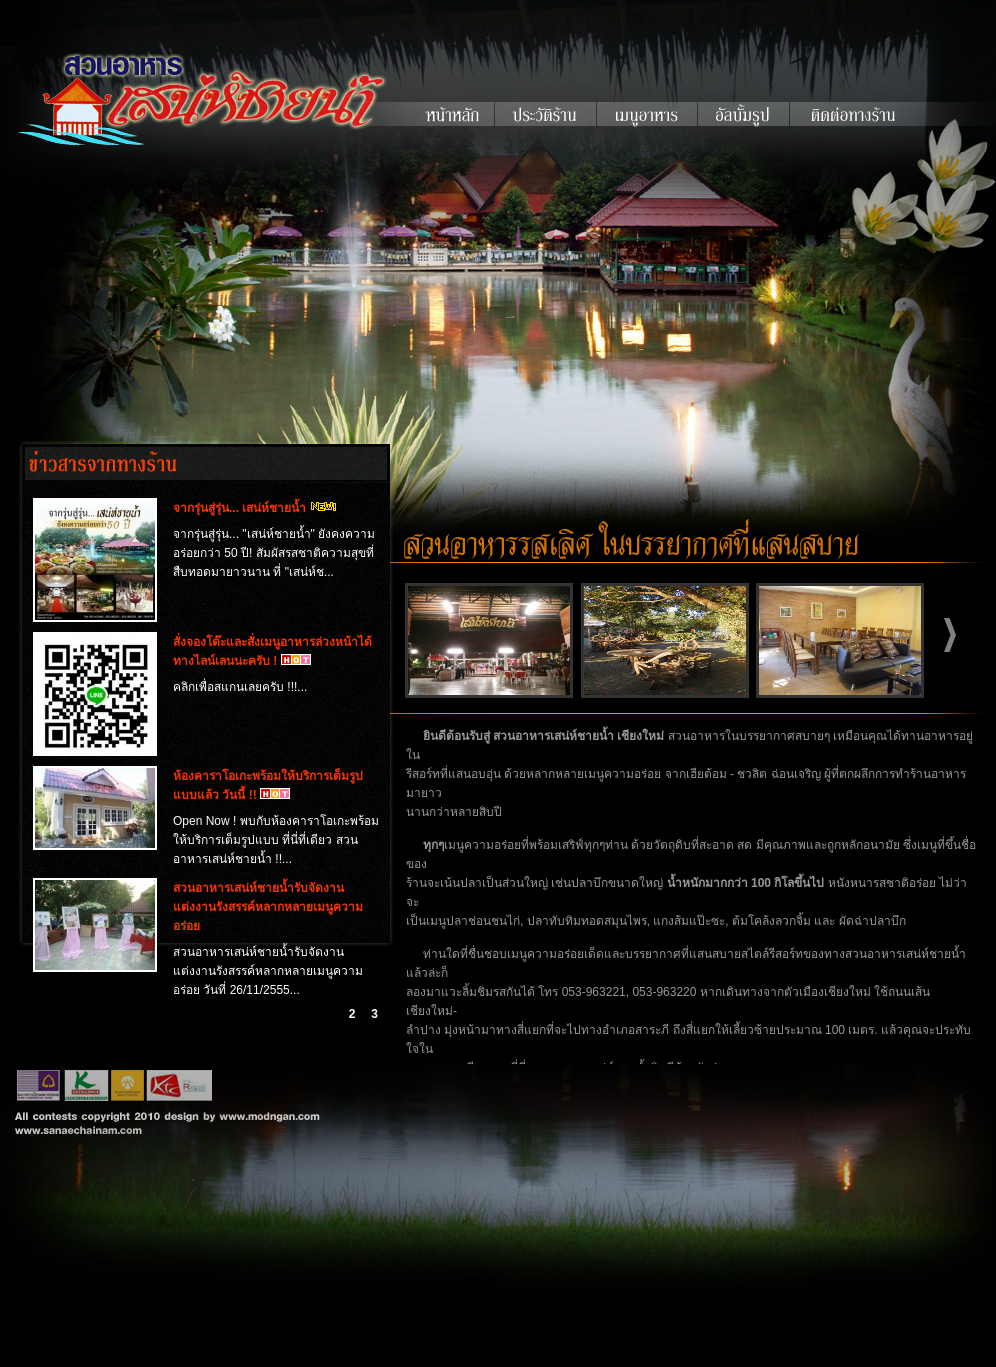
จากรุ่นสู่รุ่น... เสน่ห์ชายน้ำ (239, 508)
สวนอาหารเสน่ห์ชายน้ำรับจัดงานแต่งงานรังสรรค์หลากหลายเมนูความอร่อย (268, 907)
